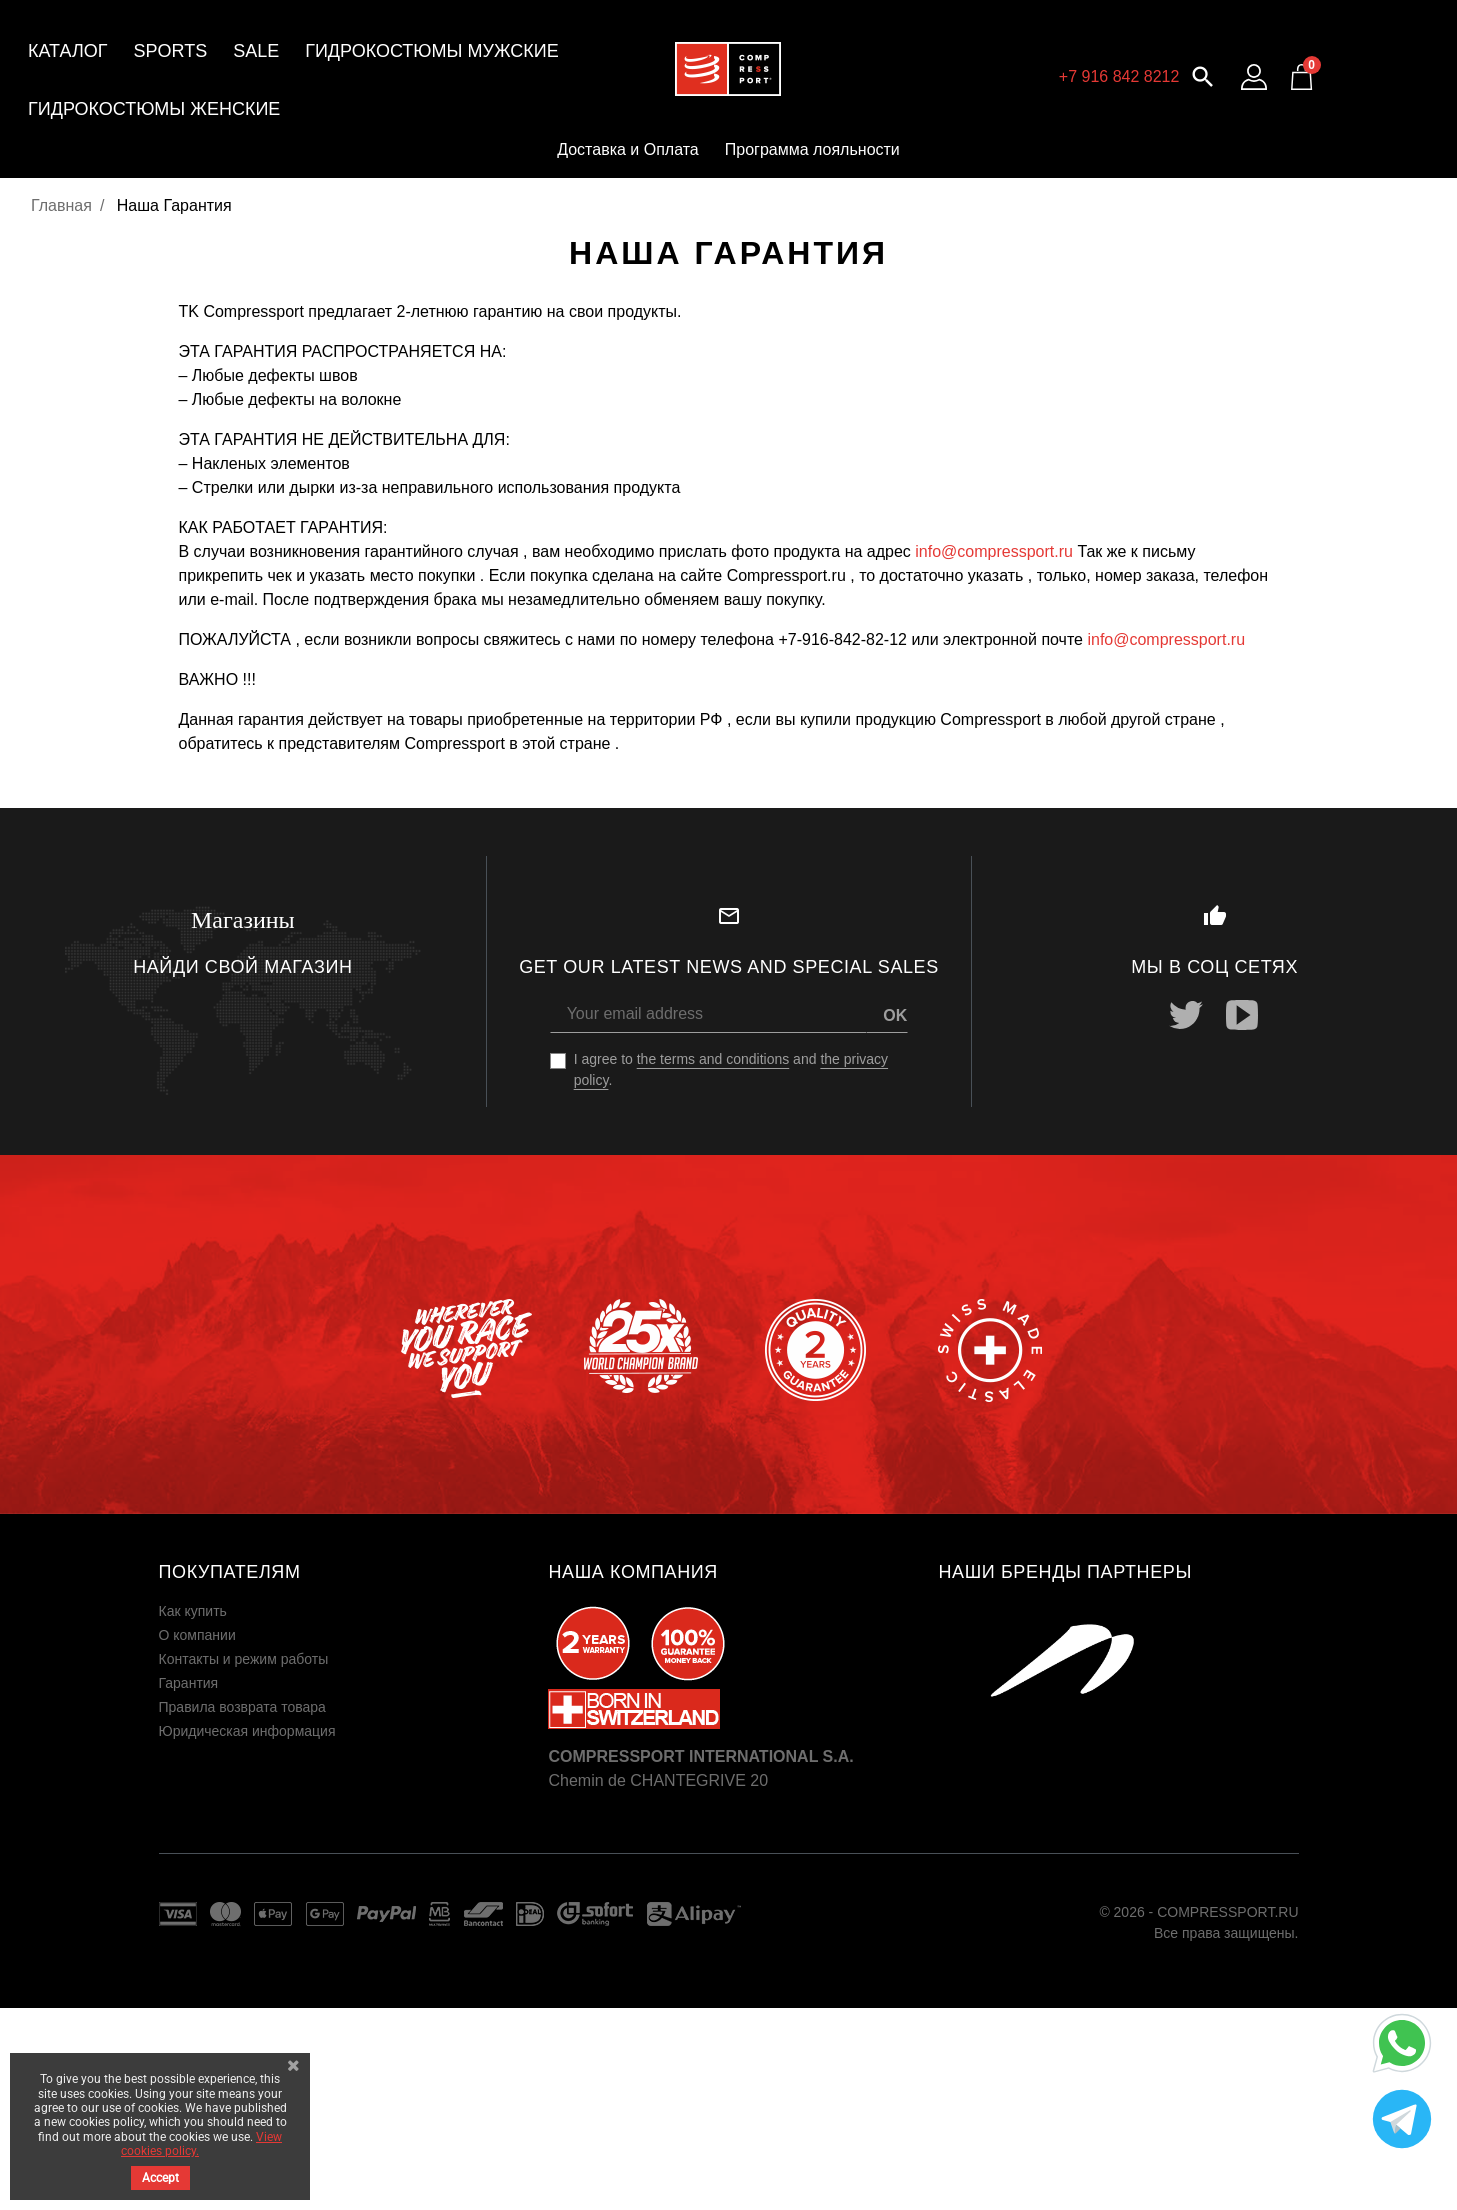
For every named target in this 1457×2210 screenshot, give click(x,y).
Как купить (193, 1611)
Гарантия (189, 1683)
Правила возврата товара (242, 1707)
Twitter (1187, 1015)
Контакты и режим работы (244, 1659)
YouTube (1243, 1015)
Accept (160, 2178)
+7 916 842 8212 (1119, 76)
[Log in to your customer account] (1254, 77)
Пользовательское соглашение (260, 1755)
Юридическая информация (247, 1731)
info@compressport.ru (994, 551)
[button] (1203, 74)
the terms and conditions (713, 1059)
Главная (61, 205)
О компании (197, 1635)
